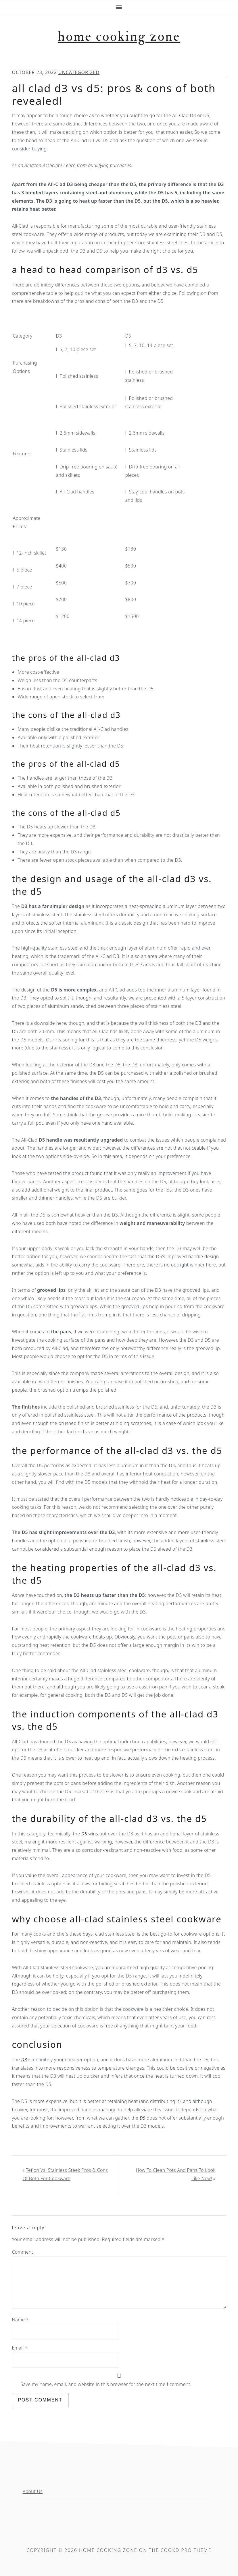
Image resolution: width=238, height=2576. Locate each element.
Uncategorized (78, 72)
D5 (84, 1834)
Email (19, 2348)
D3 (24, 2059)
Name (20, 2320)
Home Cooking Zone (119, 36)
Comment (22, 2252)
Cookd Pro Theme (186, 2550)
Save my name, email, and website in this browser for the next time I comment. (105, 2384)
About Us (33, 2491)
